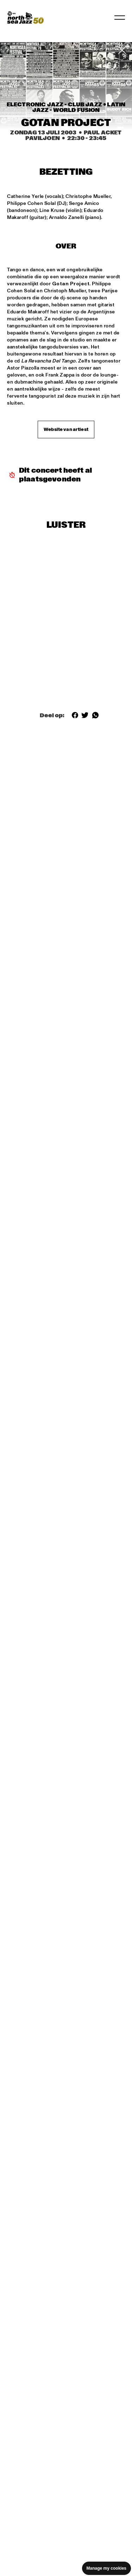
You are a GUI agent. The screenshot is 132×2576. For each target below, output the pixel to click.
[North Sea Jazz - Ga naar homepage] (25, 17)
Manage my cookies (106, 2568)
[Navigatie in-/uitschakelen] (119, 17)
